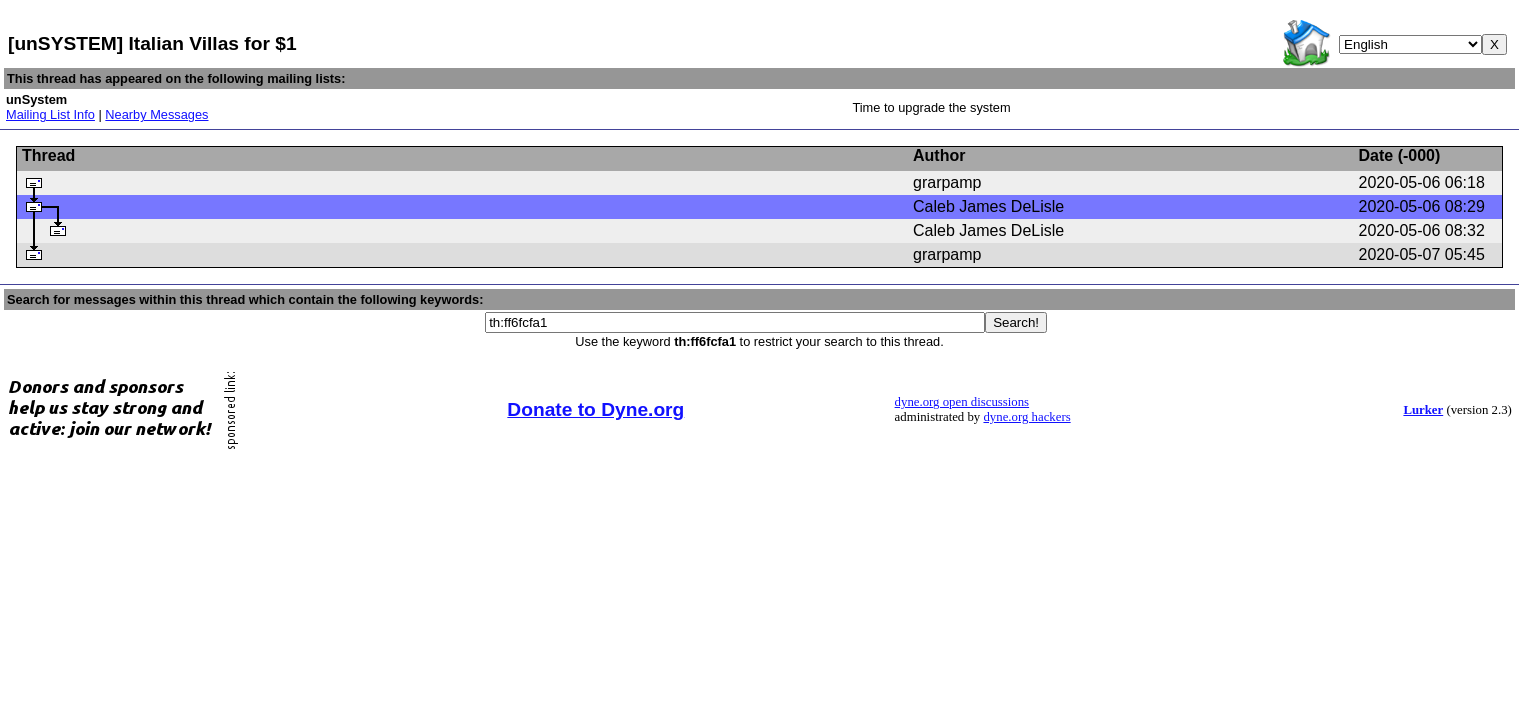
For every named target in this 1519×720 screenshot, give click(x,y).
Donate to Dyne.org (595, 409)
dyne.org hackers (1026, 417)
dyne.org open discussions (962, 402)
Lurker (1423, 410)
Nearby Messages (156, 114)
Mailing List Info (50, 114)
